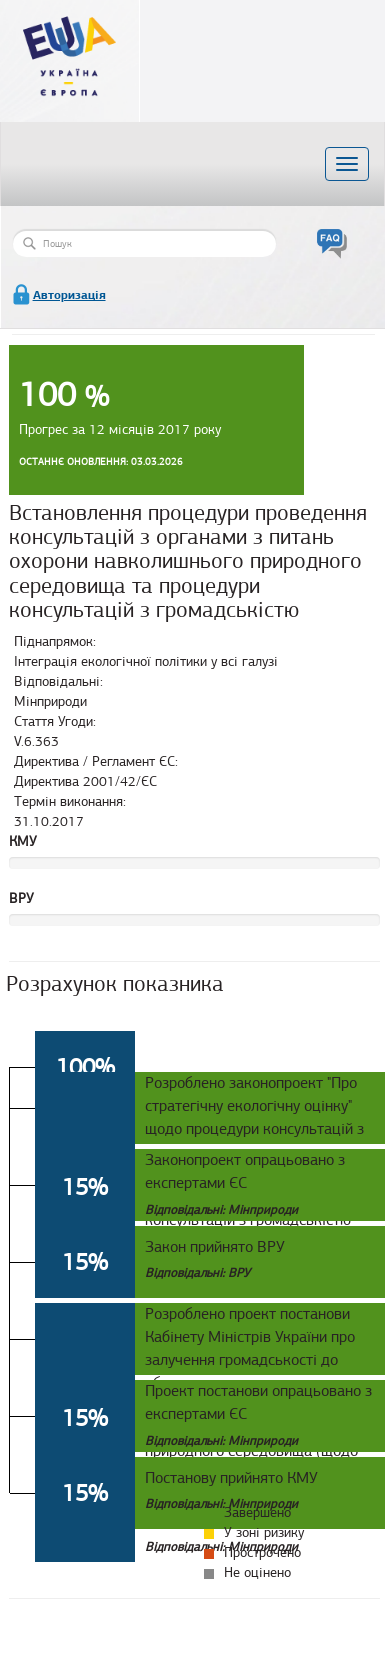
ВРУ (21, 898)
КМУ (23, 841)
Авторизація (69, 295)
